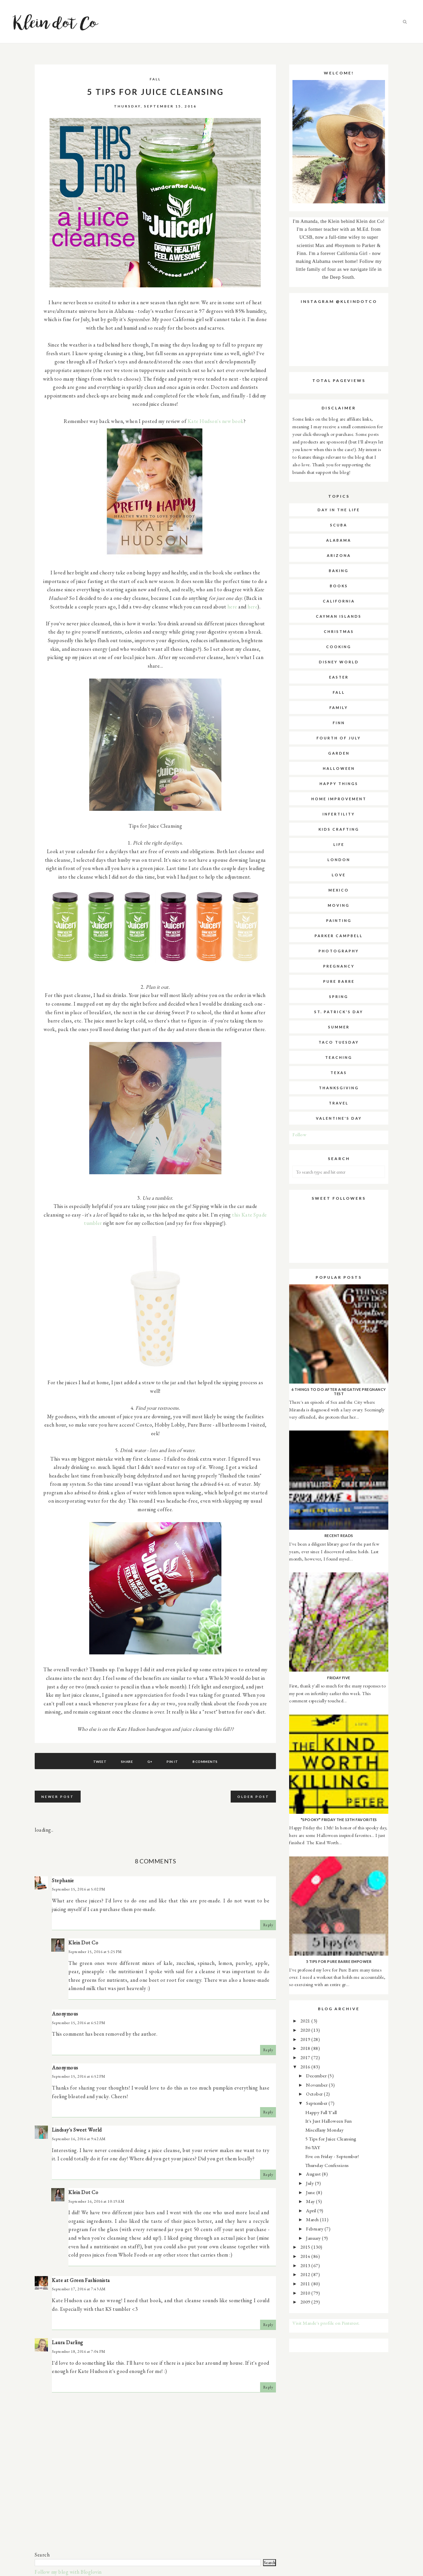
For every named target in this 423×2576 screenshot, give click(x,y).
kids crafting (339, 829)
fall (155, 79)
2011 (306, 2283)
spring (338, 996)
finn (339, 723)
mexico (338, 890)
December (317, 2075)
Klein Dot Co (83, 1942)
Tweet (100, 1762)
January (314, 2238)
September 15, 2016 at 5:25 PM (95, 1951)
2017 (306, 2057)
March (313, 2219)
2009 (306, 2302)
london (338, 859)
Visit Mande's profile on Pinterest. (326, 2323)
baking (339, 570)
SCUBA (338, 525)
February (315, 2228)
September (317, 2103)
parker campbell (339, 936)
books (339, 586)
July (310, 2183)
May (311, 2201)
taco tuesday (339, 1042)
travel (339, 1103)
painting (339, 920)
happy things (339, 783)
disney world (339, 662)
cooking (338, 646)
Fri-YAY (312, 2147)
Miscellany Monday (324, 2130)
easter (339, 677)
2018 (306, 2048)
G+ (149, 1762)
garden (339, 753)
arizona (339, 555)
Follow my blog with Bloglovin (68, 2571)
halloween (339, 768)
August (314, 2174)
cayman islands (339, 616)
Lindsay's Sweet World (77, 2129)
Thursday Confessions (327, 2165)
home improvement (338, 799)
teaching (338, 1057)
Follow (299, 1134)
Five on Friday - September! (332, 2156)
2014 (306, 2256)
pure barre (339, 981)
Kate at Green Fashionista (81, 2280)
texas (338, 1072)
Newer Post (57, 1797)
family (338, 707)
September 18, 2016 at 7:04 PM (78, 2351)
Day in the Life (339, 510)
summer (339, 1027)
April (311, 2210)
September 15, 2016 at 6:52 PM (78, 2022)
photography (339, 951)
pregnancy (339, 966)
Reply (268, 1925)
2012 (306, 2274)
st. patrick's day (338, 1012)
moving (339, 905)
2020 (306, 2030)
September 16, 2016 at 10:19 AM (96, 2201)
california (339, 601)
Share (127, 1762)
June (311, 2192)
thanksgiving (339, 1088)
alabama (338, 540)
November (317, 2085)
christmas (339, 631)
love (339, 875)
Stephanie (63, 1880)
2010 (306, 2293)
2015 (306, 2247)
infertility (339, 814)
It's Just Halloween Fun (328, 2121)
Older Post (253, 1797)
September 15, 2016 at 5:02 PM (78, 1889)
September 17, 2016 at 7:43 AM (79, 2289)
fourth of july (339, 738)
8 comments (205, 1762)
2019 (306, 2039)
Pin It (172, 1762)
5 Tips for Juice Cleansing (331, 2139)
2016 (306, 2066)
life (338, 844)
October (315, 2094)
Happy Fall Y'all (321, 2112)
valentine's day (339, 1118)
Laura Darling (67, 2342)
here (232, 606)
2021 (306, 2020)
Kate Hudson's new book (216, 421)
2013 (306, 2265)
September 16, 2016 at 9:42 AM (79, 2138)
